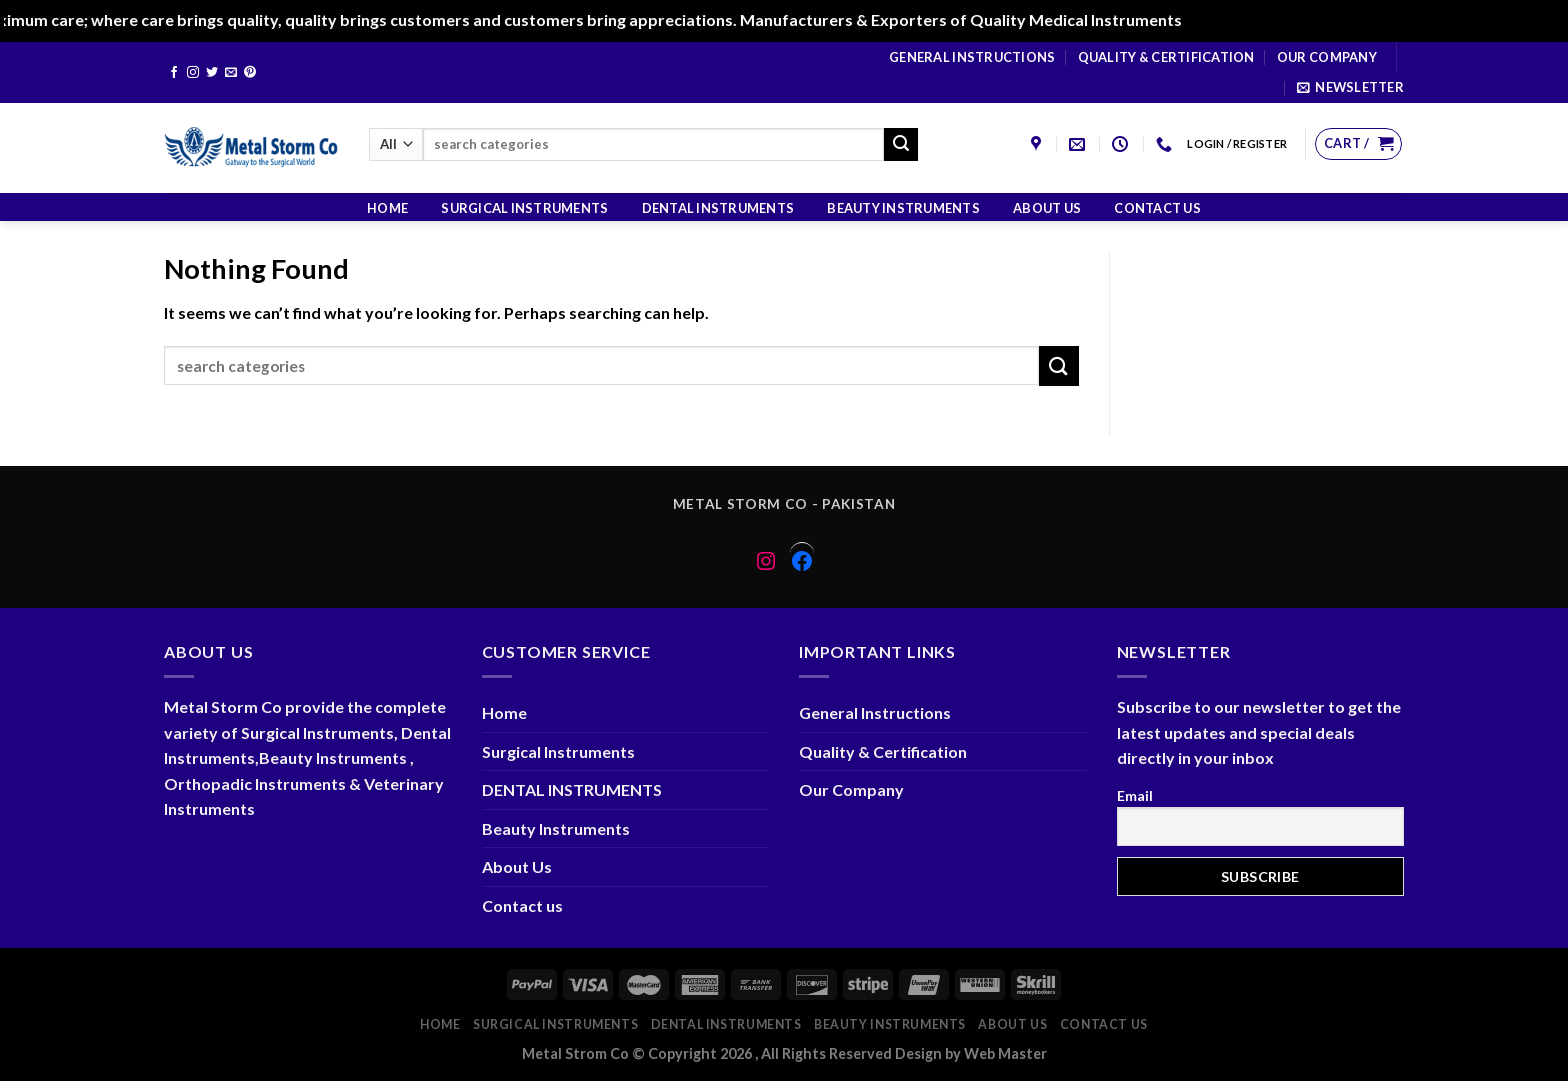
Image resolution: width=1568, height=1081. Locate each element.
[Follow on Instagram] (193, 73)
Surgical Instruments (524, 208)
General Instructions (972, 57)
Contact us (1157, 208)
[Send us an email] (231, 73)
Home (387, 208)
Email (1135, 795)
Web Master (1005, 1053)
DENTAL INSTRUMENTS (718, 208)
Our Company (1327, 57)
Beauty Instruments (903, 208)
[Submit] (901, 145)
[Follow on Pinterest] (250, 73)
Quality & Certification (1166, 57)
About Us (1047, 208)
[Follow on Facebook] (174, 73)
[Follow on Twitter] (212, 73)
